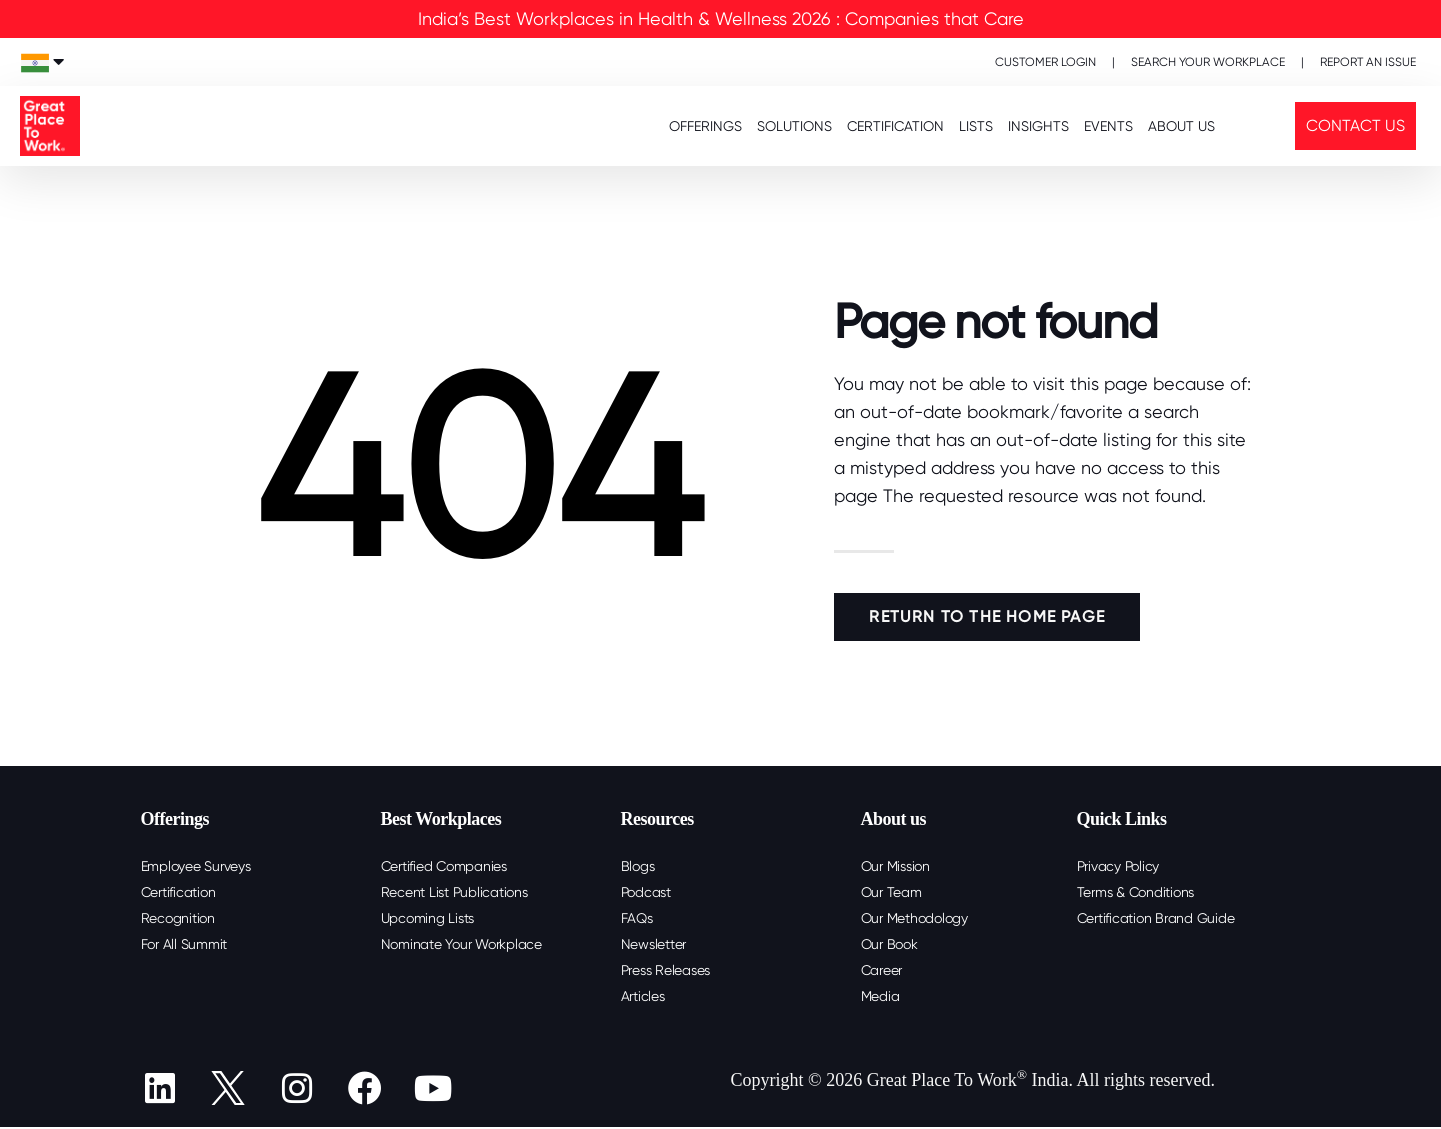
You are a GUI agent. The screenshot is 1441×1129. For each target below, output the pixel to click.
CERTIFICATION (895, 126)
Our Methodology (914, 918)
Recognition (178, 918)
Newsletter (654, 944)
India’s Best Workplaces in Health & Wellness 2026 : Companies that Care (721, 18)
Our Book (889, 944)
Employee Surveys (196, 866)
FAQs (637, 918)
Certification (178, 892)
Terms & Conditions (1136, 892)
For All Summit (184, 944)
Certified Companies (444, 866)
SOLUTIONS (794, 126)
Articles (643, 996)
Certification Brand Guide (1156, 918)
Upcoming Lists (428, 918)
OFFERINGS (705, 126)
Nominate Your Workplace (461, 944)
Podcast (646, 892)
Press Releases (666, 970)
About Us (1181, 126)
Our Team (891, 892)
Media (880, 996)
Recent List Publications (454, 892)
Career (882, 970)
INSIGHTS (1038, 126)
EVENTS (1108, 126)
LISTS (976, 126)
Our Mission (895, 866)
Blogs (638, 866)
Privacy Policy (1118, 866)
